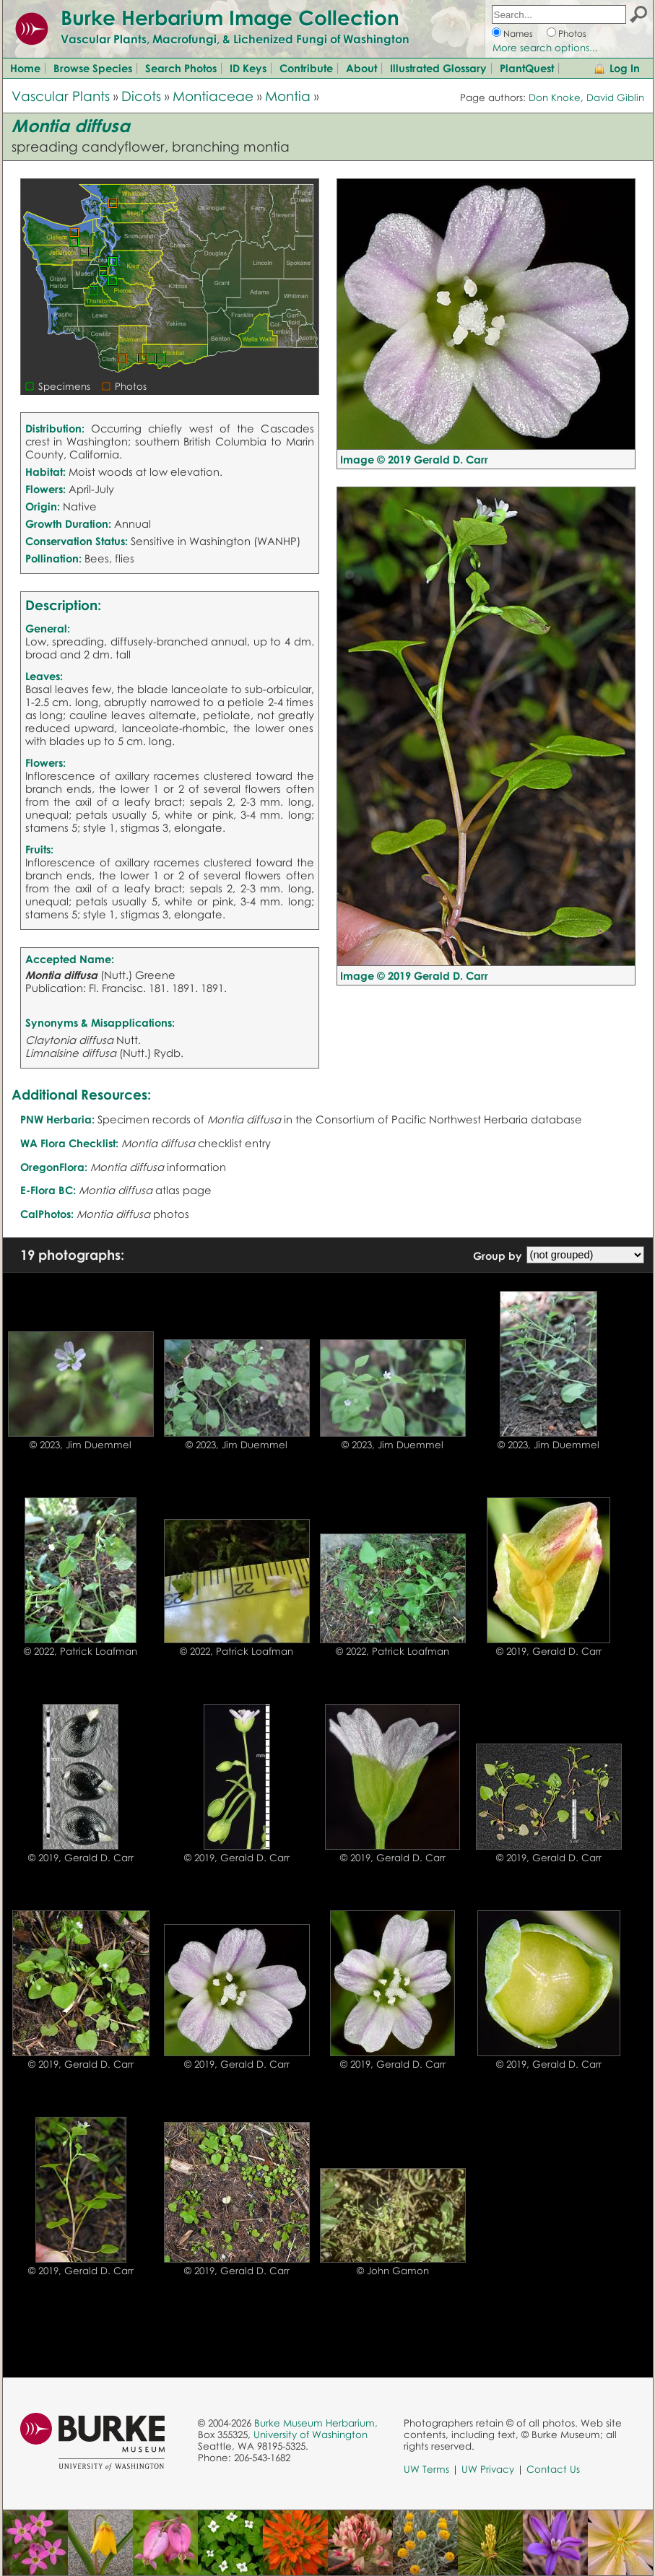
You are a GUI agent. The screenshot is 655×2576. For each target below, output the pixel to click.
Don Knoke (555, 97)
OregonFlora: (53, 1166)
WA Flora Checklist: (69, 1142)
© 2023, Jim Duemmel (80, 1444)
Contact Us (553, 2469)
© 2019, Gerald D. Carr (549, 1651)
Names (518, 33)
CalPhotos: (47, 1213)
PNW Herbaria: (57, 1119)
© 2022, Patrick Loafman (80, 1651)
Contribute (306, 67)
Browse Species (92, 67)
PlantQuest (527, 67)
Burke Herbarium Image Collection (230, 17)
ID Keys (248, 67)
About (361, 67)
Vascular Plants (61, 95)
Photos (572, 33)
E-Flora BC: (48, 1189)
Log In (625, 67)
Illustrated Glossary (438, 67)
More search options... (545, 47)
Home (25, 67)
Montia (288, 95)
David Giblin (615, 97)
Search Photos (181, 67)
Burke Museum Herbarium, (316, 2423)
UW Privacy (487, 2469)
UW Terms (426, 2469)
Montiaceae (213, 95)
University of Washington (310, 2434)
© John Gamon (393, 2270)
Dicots (141, 95)
